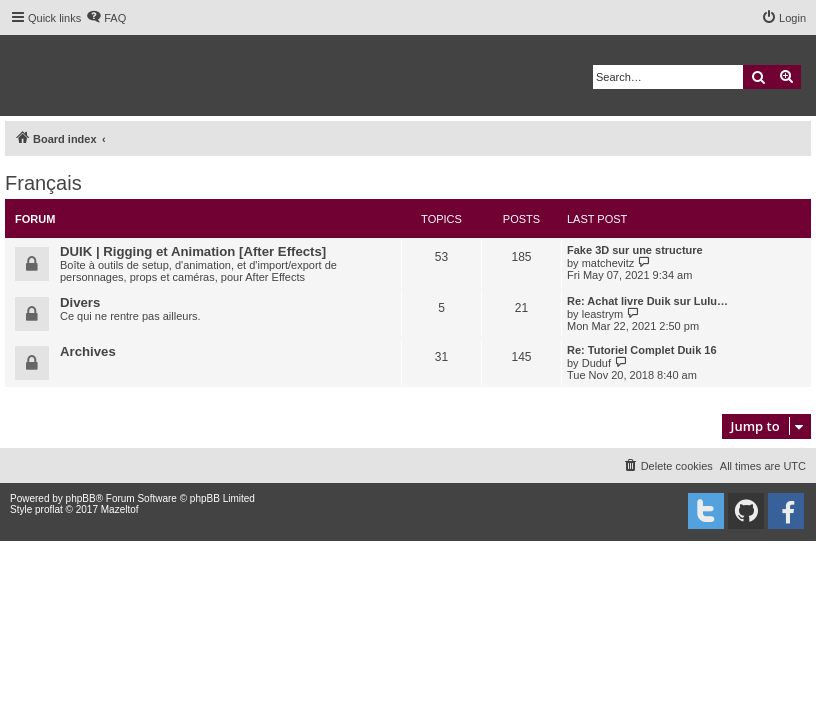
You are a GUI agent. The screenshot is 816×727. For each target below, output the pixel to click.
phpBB (81, 498)
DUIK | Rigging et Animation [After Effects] (193, 251)
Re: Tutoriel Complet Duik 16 (642, 350)
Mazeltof (120, 509)
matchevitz (608, 263)
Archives (88, 351)
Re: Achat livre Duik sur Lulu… (647, 301)
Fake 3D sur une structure (635, 250)
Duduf (596, 363)
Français (43, 183)
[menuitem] (106, 18)
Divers (80, 302)
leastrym (603, 314)
